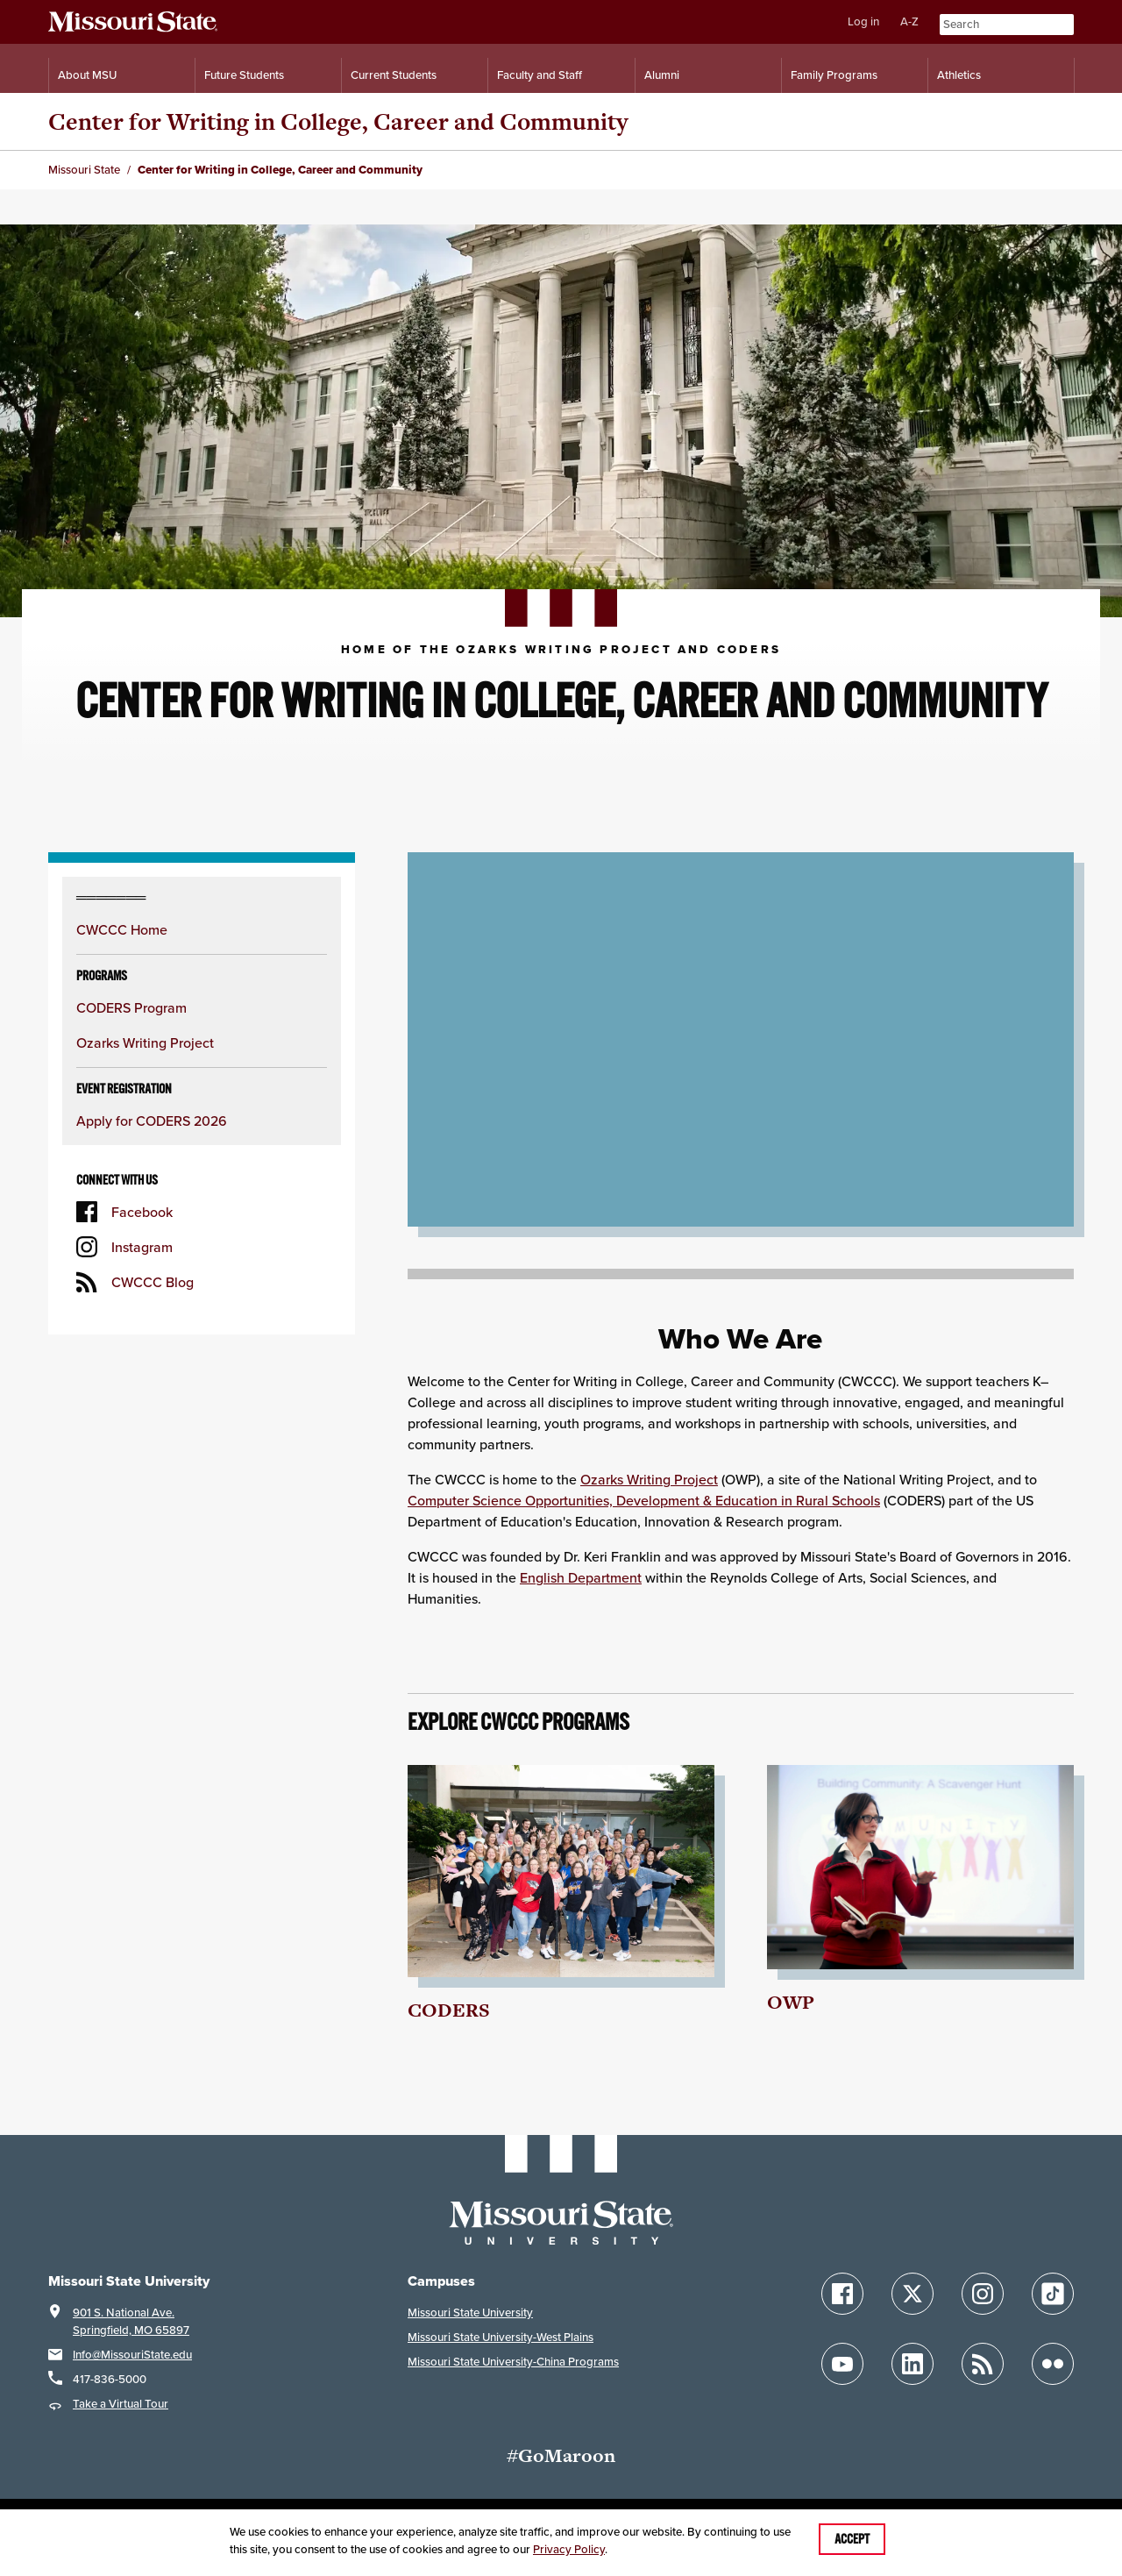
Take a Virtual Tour (120, 2403)
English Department (581, 1577)
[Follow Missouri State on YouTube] (842, 2364)
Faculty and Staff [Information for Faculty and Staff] (539, 75)
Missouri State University (470, 2312)
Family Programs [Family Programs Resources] (834, 75)
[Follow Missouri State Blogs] (983, 2364)
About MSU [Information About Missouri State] (87, 75)
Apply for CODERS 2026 (151, 1120)
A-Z (909, 21)
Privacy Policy (569, 2549)
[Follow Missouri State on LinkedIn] (912, 2364)
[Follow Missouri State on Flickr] (1053, 2364)
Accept (852, 2539)
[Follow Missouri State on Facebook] (842, 2294)
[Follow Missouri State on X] (912, 2294)
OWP (790, 2002)
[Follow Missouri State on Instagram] (983, 2294)
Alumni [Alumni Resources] (661, 75)
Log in (863, 21)
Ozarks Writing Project (145, 1042)
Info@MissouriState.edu (132, 2354)
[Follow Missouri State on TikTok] (1053, 2294)
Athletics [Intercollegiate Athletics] (959, 75)
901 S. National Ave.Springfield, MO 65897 (131, 2321)
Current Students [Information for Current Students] (394, 75)
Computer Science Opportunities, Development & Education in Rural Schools (644, 1500)
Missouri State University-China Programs (513, 2361)
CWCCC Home (121, 929)
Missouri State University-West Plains (500, 2337)
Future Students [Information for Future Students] (244, 75)
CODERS (449, 2010)
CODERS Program (131, 1007)
